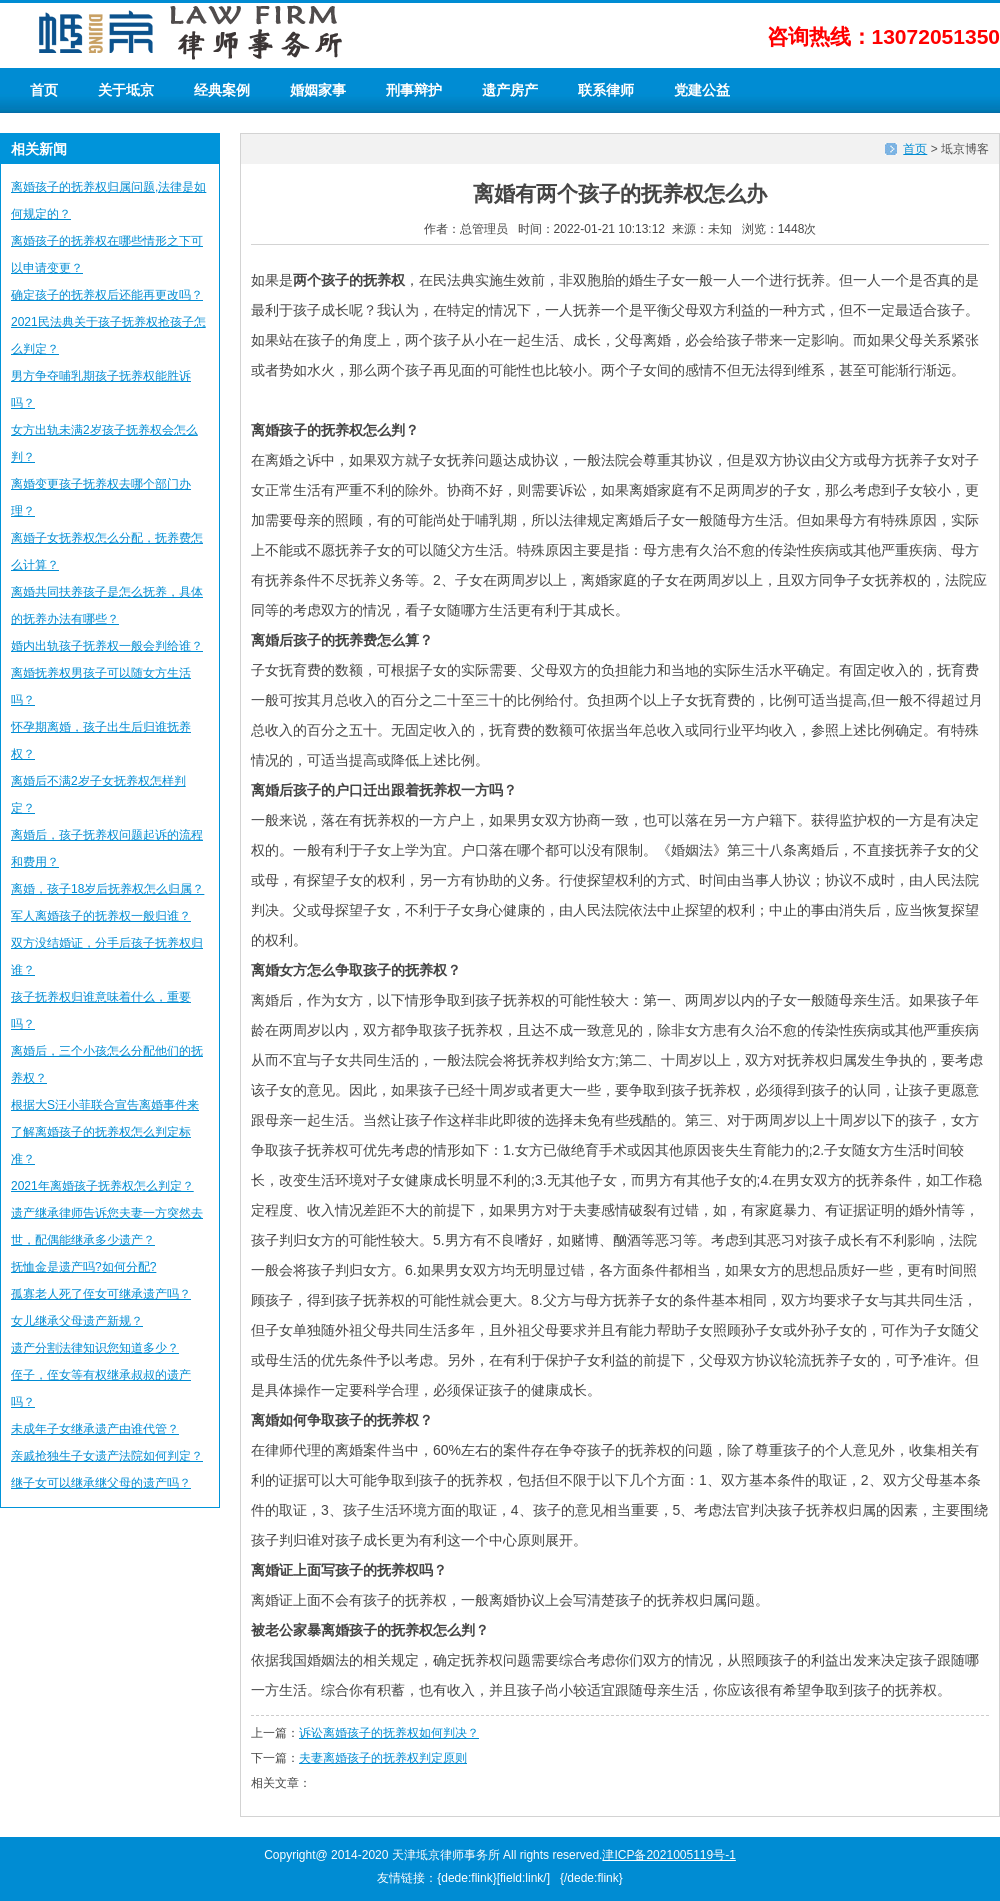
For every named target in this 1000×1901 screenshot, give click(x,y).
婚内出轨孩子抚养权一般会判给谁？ (107, 646)
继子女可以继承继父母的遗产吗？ (101, 1483)
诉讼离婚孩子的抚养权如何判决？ (389, 1733)
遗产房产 (510, 90)
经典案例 (222, 90)
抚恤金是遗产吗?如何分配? (83, 1267)
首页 (44, 90)
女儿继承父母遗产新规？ (77, 1321)
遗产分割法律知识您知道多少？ (95, 1348)
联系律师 (606, 90)
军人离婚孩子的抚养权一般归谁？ (101, 916)
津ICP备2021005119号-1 (668, 1855)
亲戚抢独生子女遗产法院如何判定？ (107, 1456)
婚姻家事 (318, 90)
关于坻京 (126, 90)
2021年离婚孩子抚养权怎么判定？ (102, 1186)
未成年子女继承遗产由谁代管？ (95, 1429)
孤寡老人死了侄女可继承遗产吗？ (101, 1294)
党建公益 (702, 90)
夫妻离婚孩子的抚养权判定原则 (383, 1758)
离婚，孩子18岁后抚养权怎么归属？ (107, 889)
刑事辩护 (414, 90)
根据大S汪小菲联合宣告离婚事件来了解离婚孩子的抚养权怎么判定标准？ (105, 1132)
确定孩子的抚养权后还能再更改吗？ (107, 295)
